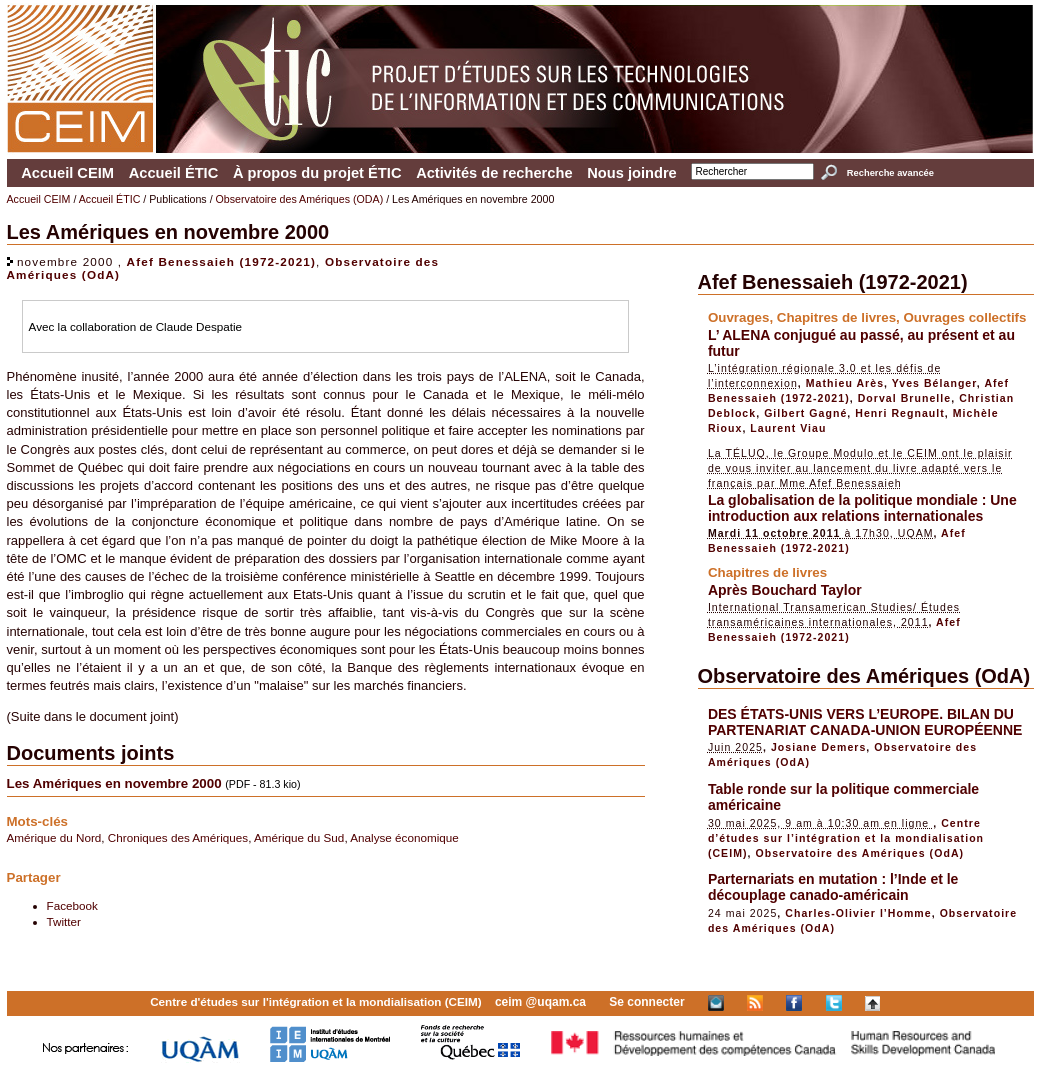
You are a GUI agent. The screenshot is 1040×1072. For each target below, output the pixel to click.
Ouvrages (739, 317)
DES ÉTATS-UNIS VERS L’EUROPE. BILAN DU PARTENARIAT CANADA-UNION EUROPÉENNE (865, 722)
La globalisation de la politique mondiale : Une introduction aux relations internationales (862, 508)
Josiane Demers (818, 747)
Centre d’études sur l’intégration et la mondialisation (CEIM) (846, 838)
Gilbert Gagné (805, 413)
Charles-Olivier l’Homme (858, 913)
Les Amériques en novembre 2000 (114, 783)
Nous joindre (632, 173)
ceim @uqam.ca (540, 1002)
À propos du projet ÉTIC (317, 173)
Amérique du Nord (54, 837)
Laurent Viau (788, 428)
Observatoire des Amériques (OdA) (864, 676)
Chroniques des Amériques (178, 837)
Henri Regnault (900, 413)
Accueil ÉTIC (174, 173)
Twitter (64, 921)
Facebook (72, 905)
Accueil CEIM (67, 173)
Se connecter (646, 1002)
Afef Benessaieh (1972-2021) (221, 261)
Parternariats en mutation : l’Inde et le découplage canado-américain (833, 887)
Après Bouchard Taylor (785, 590)
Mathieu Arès (845, 383)
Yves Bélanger (934, 383)
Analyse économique (404, 837)
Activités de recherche (494, 173)
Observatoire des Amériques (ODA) (300, 199)
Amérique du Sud (299, 837)
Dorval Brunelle (905, 398)
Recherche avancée (890, 173)
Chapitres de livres (836, 317)
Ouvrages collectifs (964, 317)
